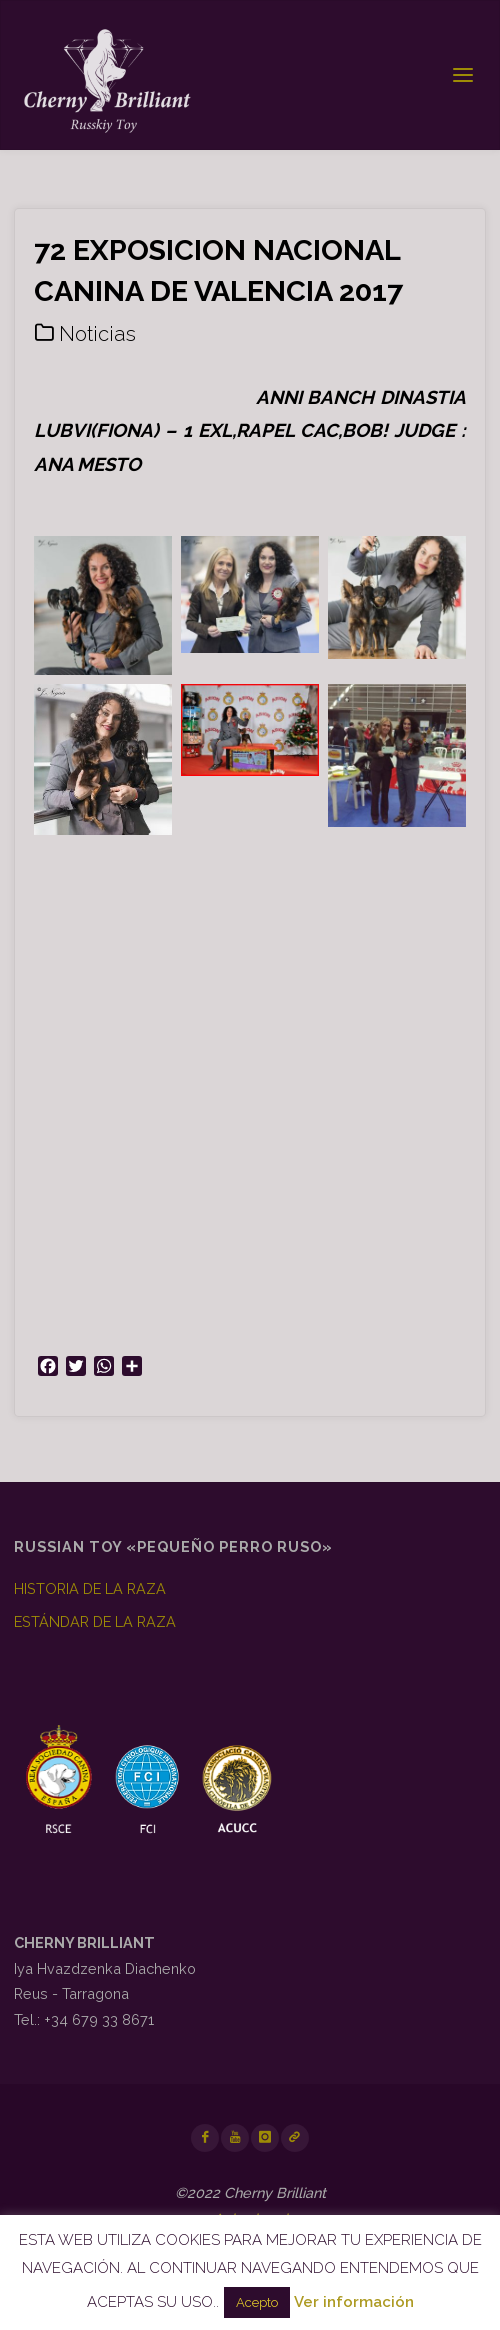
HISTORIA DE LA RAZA (90, 1588)
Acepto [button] (257, 2302)
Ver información (354, 2302)
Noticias (97, 334)
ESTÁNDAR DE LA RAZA (95, 1621)
